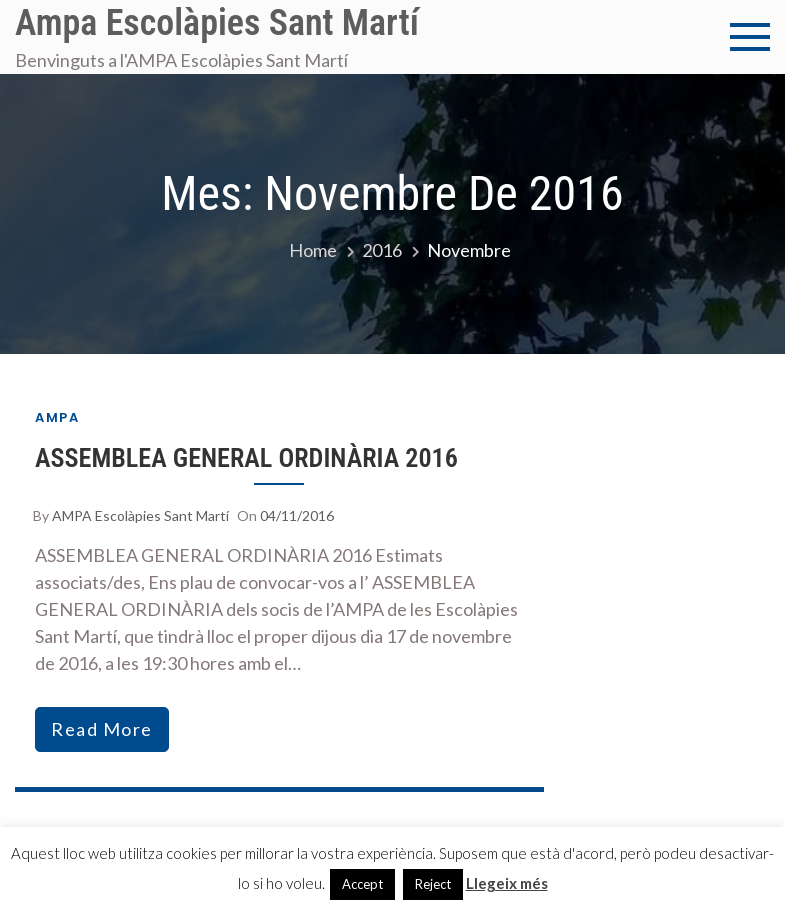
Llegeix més (507, 883)
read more (102, 729)
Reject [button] (433, 884)
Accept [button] (362, 884)
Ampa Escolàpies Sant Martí (217, 23)
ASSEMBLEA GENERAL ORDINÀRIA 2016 (246, 458)
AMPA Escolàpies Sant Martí (140, 515)
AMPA (57, 417)
